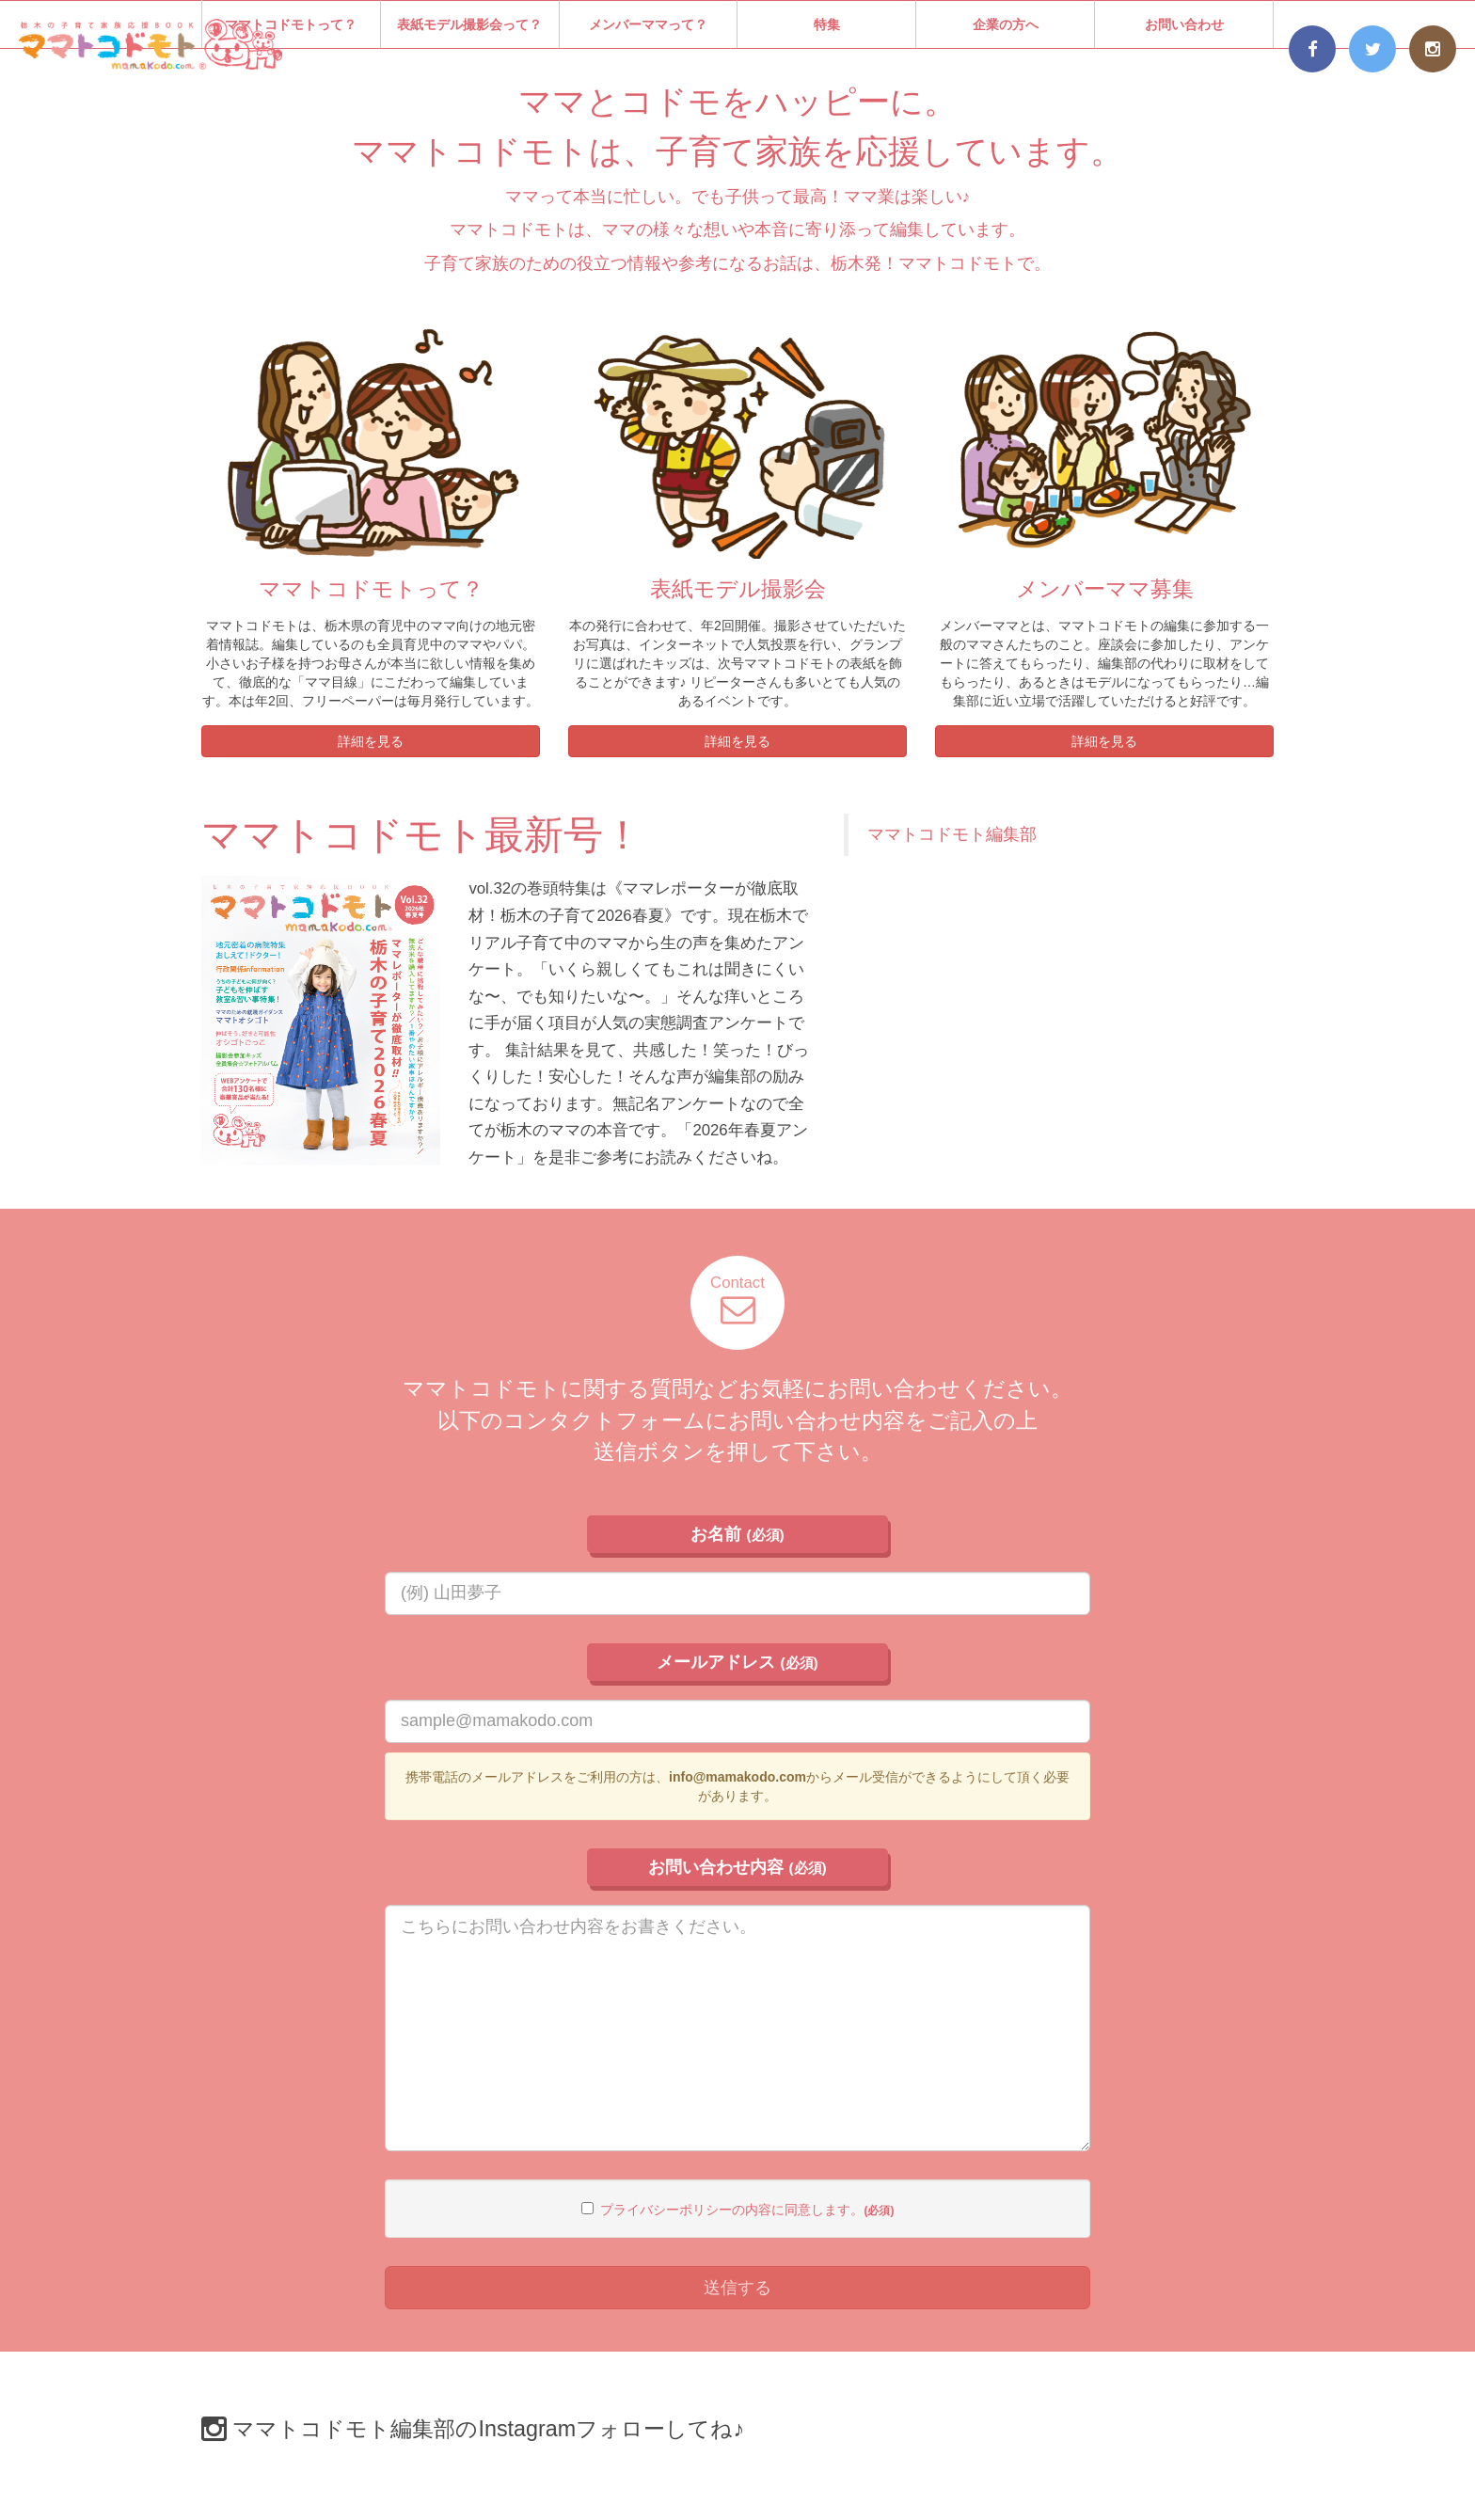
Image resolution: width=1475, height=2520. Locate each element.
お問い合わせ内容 (737, 1867)
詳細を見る (371, 741)
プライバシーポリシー (666, 2209)
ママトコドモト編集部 (952, 834)
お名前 (737, 1534)
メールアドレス (737, 1662)
